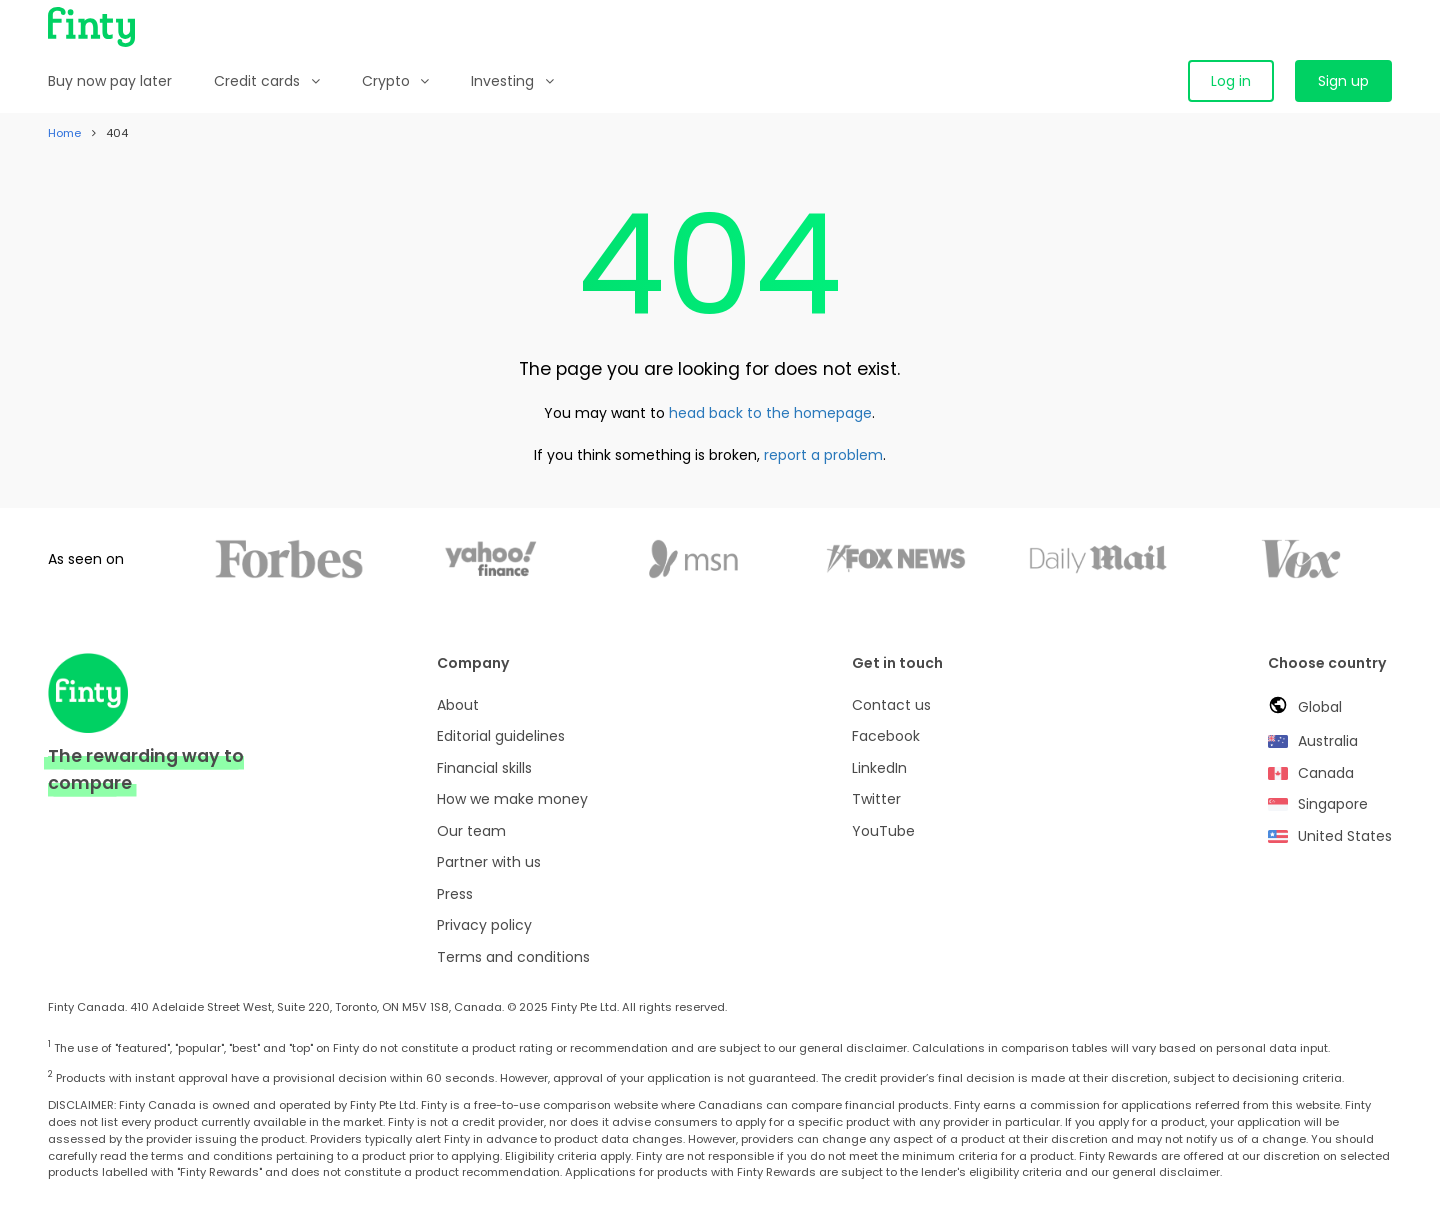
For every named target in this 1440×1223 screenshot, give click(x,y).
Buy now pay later (110, 81)
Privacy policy (484, 925)
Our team (471, 831)
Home (64, 133)
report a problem (823, 455)
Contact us (891, 705)
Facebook (886, 736)
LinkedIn (879, 768)
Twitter (876, 799)
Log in (1231, 81)
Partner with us (489, 862)
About (458, 705)
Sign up (1343, 81)
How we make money (512, 799)
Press (455, 894)
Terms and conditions (513, 957)
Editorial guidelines (501, 736)
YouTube (883, 831)
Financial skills (484, 768)
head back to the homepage (770, 413)
